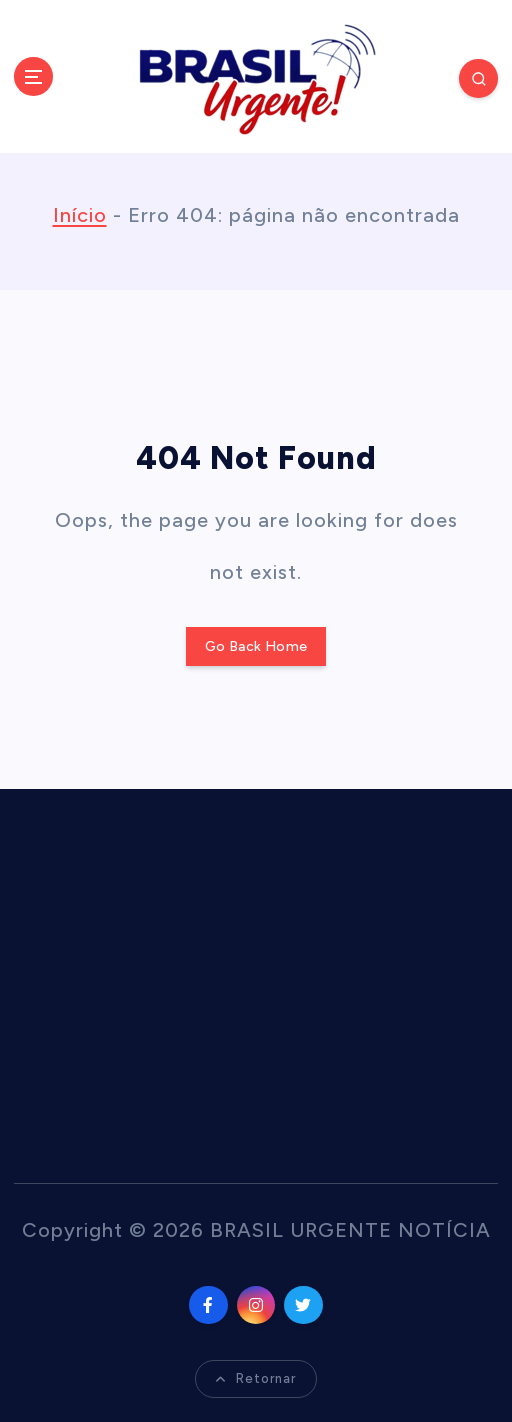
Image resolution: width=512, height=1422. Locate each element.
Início (80, 215)
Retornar (256, 1378)
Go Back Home (256, 646)
